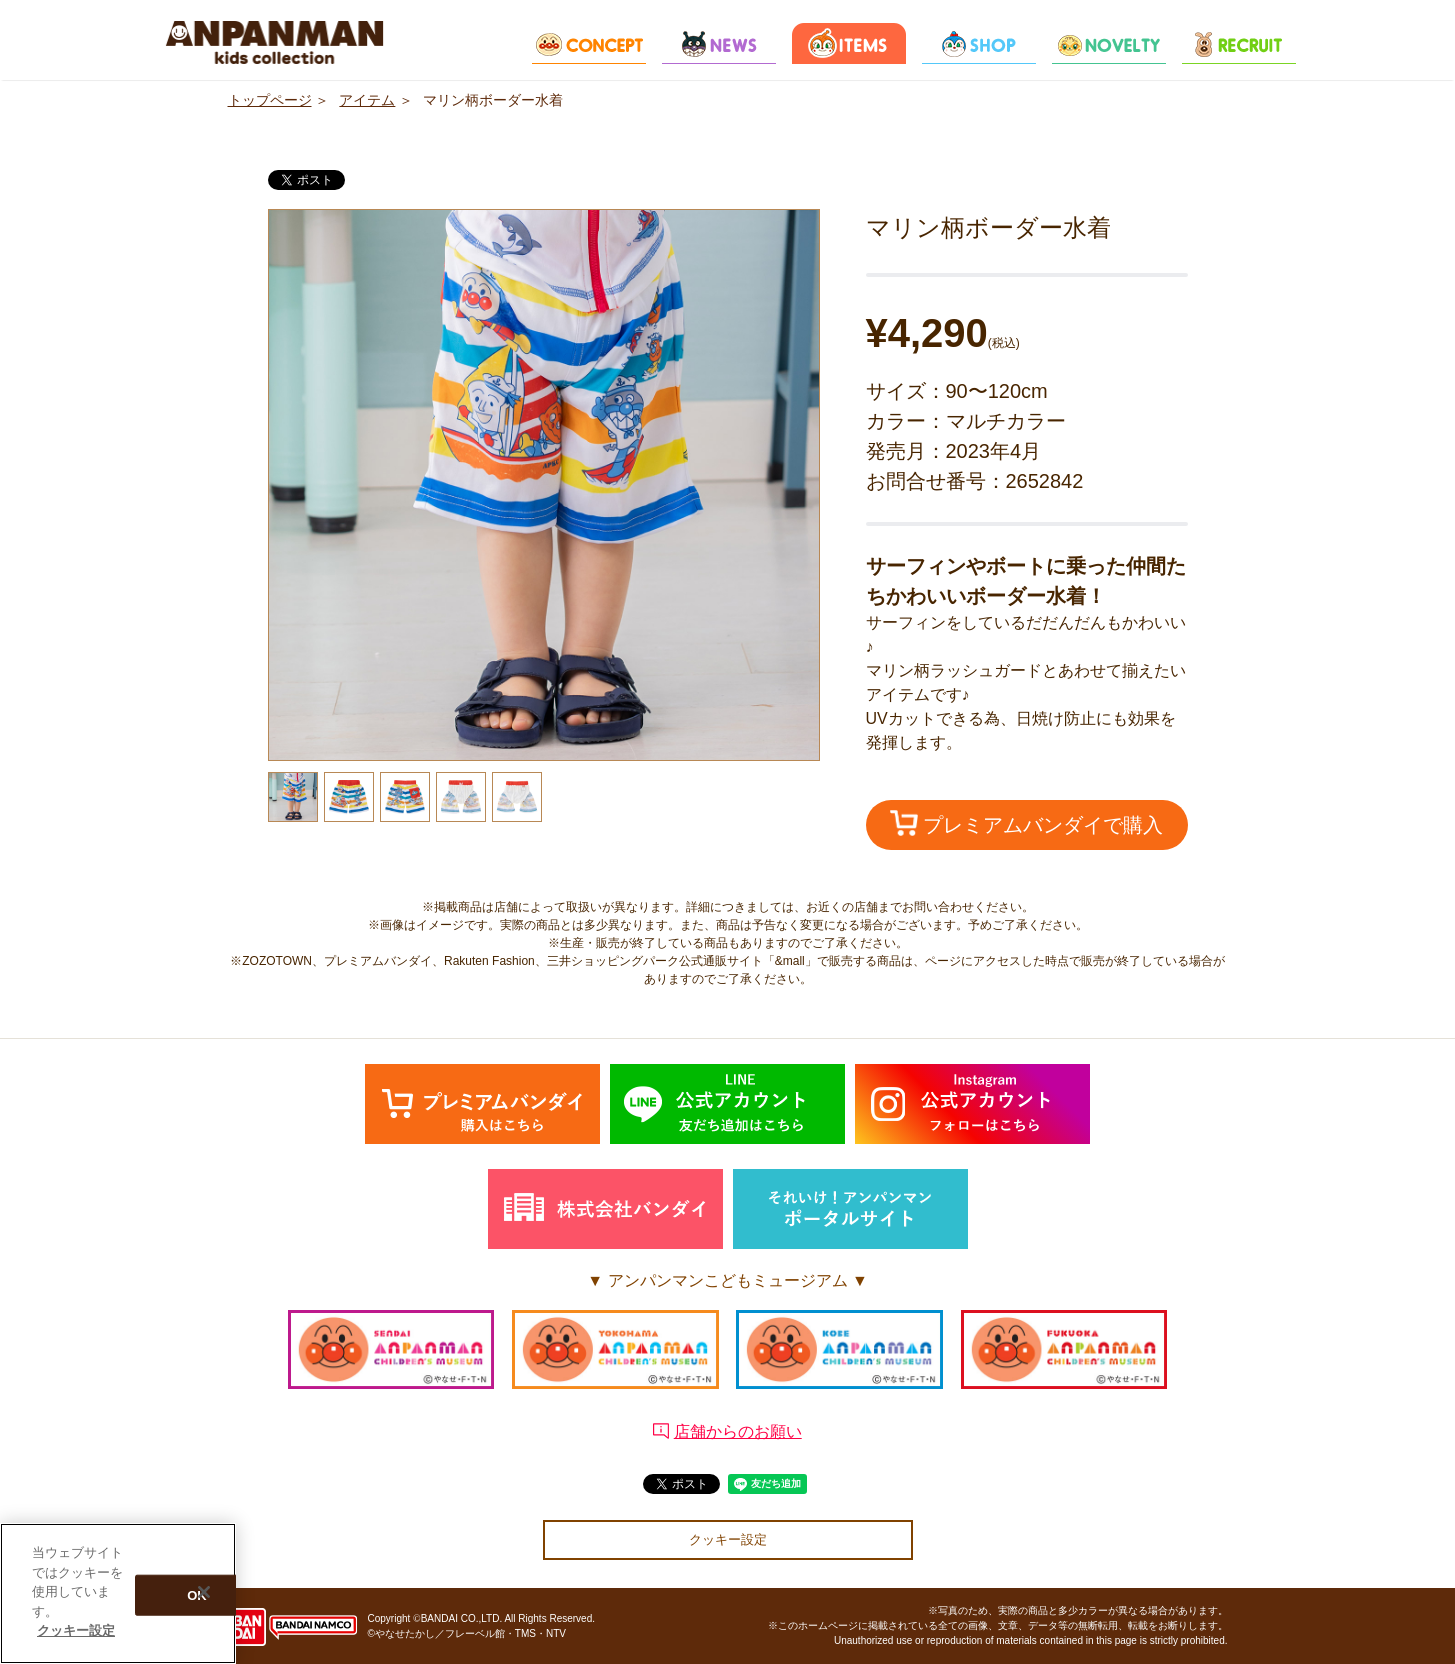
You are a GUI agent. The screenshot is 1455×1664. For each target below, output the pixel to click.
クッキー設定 (728, 1539)
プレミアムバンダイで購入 (1027, 823)
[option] (544, 485)
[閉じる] (204, 1593)
